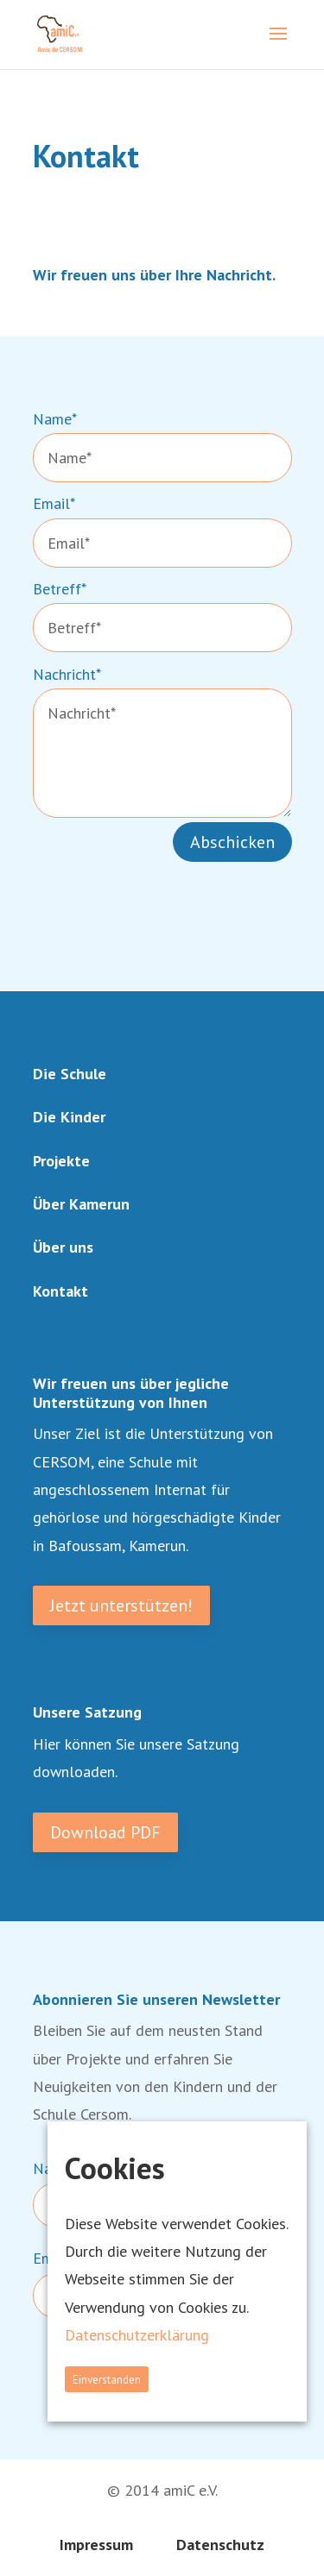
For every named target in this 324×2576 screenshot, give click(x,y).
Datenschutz (220, 2544)
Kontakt (60, 1291)
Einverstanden (107, 2379)
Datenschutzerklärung (137, 2335)
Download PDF (105, 1832)
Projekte (61, 1161)
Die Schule (69, 1074)
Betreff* (59, 589)
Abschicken (232, 842)
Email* (54, 503)
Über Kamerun (81, 1204)
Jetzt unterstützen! (121, 1605)
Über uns (63, 1247)
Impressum (96, 2544)
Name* (55, 419)
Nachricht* (67, 674)
